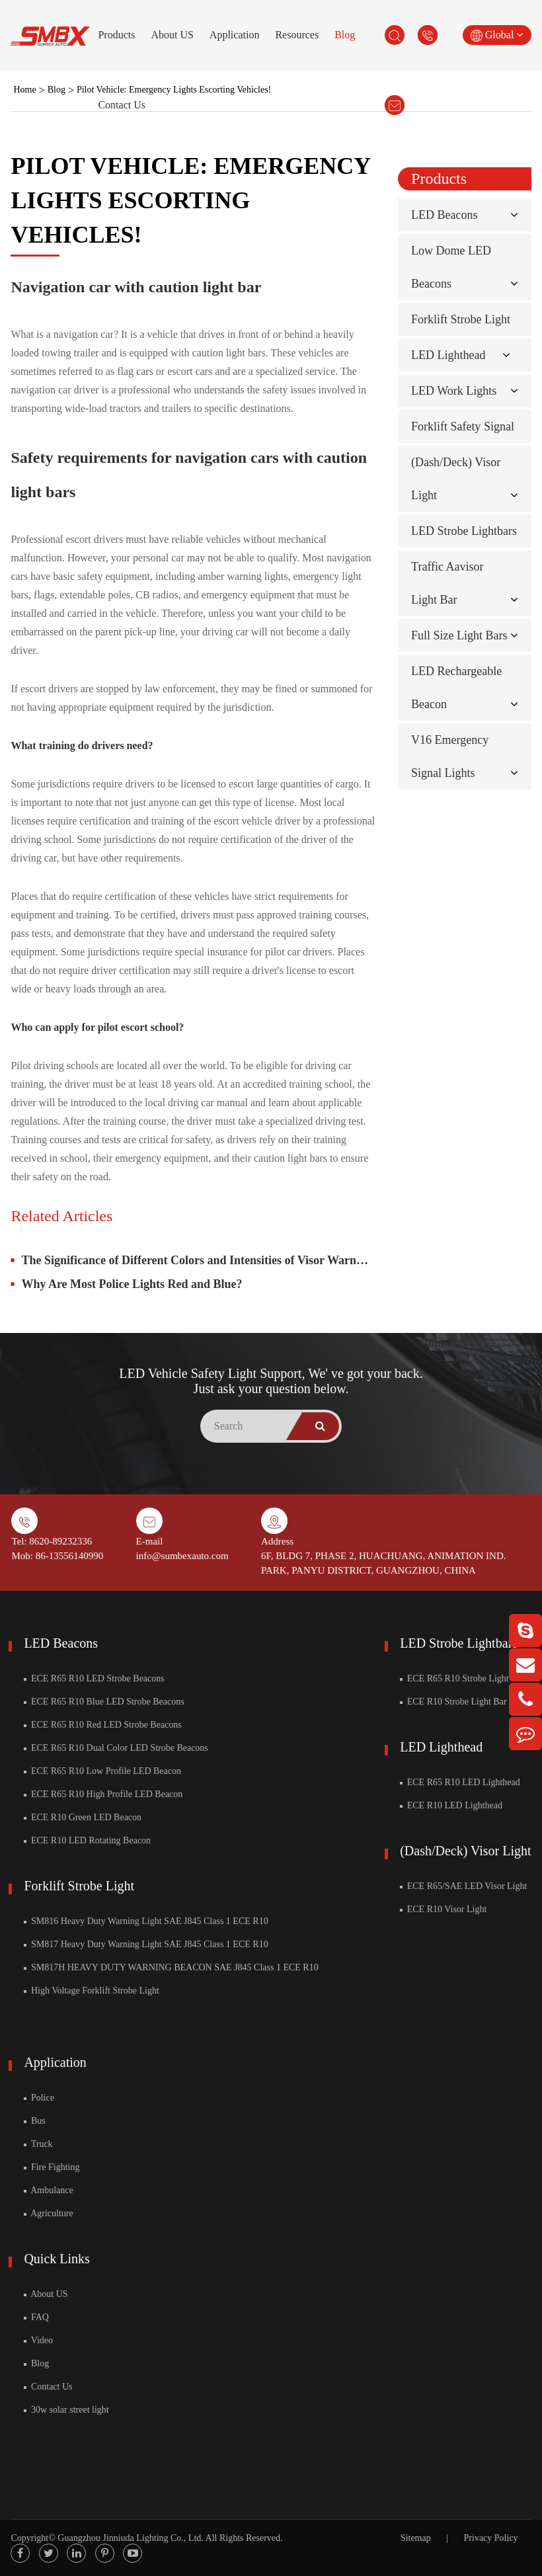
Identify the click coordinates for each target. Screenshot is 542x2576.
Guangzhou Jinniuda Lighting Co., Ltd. (130, 2538)
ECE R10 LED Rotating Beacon (87, 1840)
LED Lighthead (448, 355)
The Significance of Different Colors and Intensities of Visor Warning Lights (198, 1260)
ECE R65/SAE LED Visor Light (463, 1886)
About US (172, 34)
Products (116, 34)
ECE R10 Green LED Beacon (82, 1817)
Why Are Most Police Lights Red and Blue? (131, 1284)
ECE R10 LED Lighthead (451, 1805)
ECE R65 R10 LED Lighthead (460, 1782)
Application (235, 34)
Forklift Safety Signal (462, 426)
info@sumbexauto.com (182, 1555)
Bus (34, 2121)
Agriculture (48, 2213)
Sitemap (416, 2538)
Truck (38, 2144)
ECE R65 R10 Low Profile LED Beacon (102, 1771)
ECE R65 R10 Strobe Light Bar (462, 1678)
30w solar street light (66, 2410)
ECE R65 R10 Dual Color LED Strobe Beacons (116, 1748)
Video (38, 2340)
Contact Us (121, 104)
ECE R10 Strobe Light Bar (453, 1702)
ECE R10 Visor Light (443, 1909)
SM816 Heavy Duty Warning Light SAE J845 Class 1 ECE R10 (146, 1921)
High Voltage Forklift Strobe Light (91, 1990)
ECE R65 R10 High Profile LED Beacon (103, 1794)
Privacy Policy (491, 2538)
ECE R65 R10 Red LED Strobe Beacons (102, 1725)
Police (39, 2098)
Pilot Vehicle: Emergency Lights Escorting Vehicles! (174, 90)
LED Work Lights (453, 390)
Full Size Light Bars (459, 635)
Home (24, 90)
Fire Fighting (51, 2167)
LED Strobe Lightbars (464, 531)
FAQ (36, 2317)
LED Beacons (444, 214)
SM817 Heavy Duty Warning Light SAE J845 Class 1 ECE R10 (146, 1944)
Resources (297, 34)
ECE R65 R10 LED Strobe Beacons (94, 1678)
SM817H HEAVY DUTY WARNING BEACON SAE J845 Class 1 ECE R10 (171, 1967)
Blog (344, 34)
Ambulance (48, 2190)
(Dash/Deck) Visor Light (465, 1850)
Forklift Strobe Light (460, 319)
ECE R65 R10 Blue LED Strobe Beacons (104, 1702)
